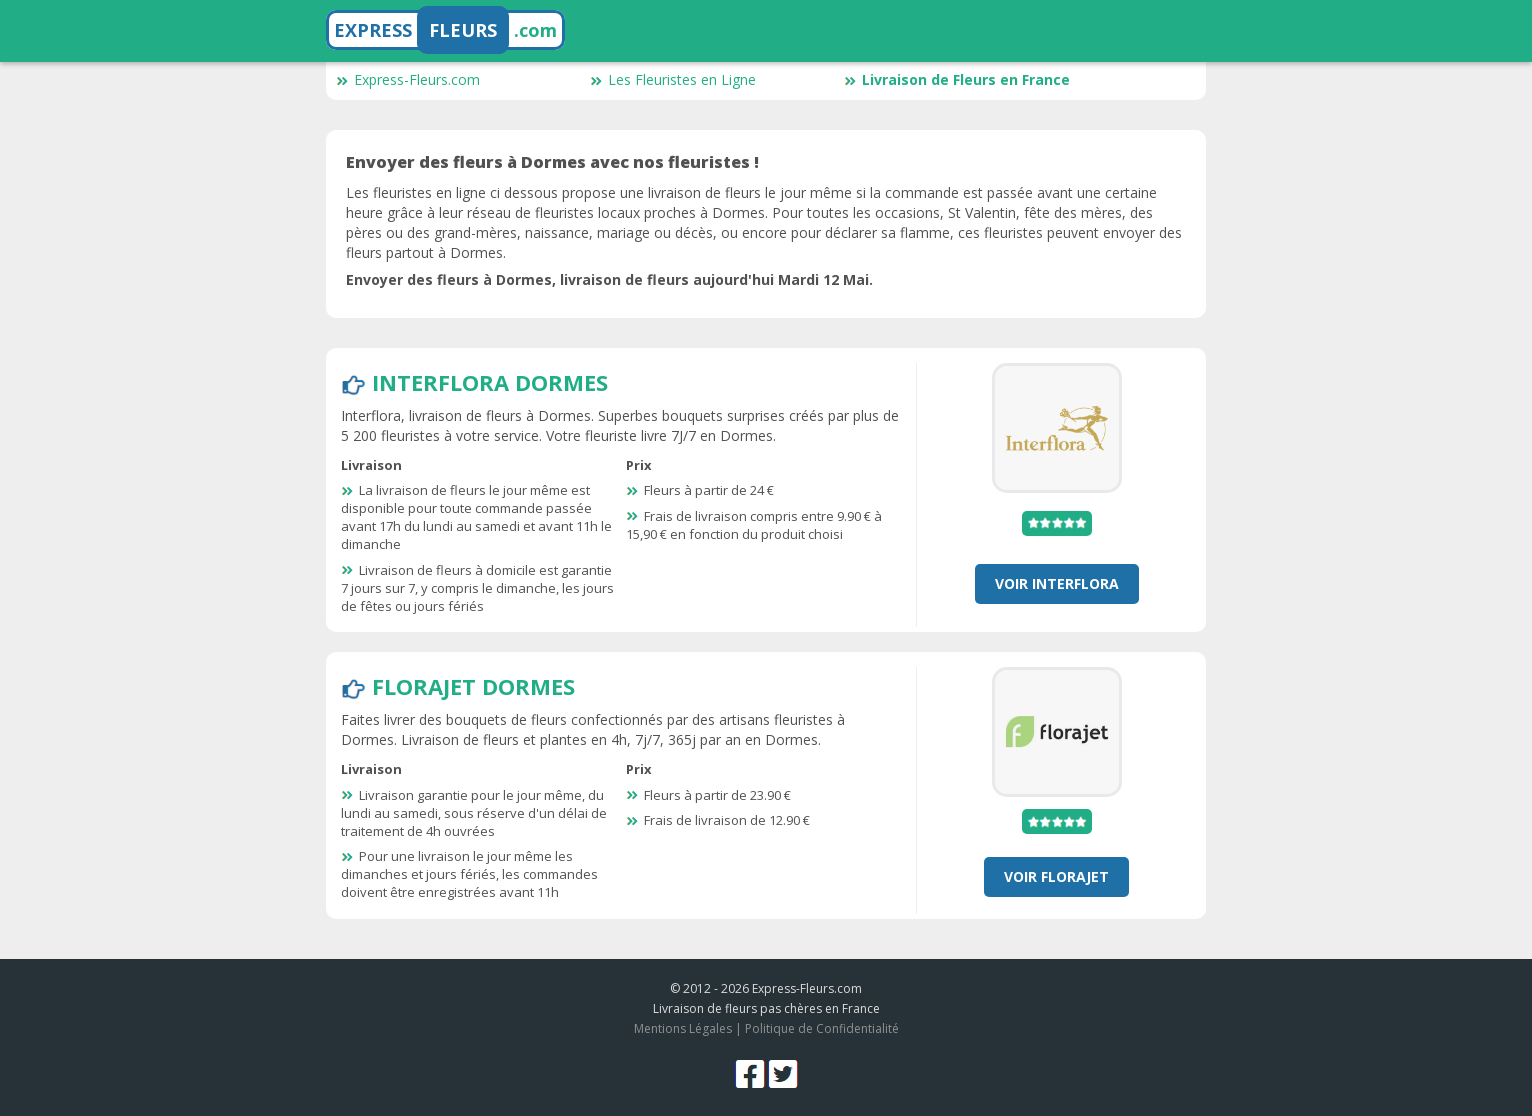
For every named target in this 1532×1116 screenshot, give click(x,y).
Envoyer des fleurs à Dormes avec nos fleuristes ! (552, 162)
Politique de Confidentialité (822, 1028)
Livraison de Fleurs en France (957, 79)
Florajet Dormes (473, 686)
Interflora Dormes (490, 382)
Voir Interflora (1057, 583)
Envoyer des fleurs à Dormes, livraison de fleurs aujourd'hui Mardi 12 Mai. (609, 279)
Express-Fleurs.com (408, 79)
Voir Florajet (1056, 876)
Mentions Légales (683, 1028)
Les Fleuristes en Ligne (673, 79)
